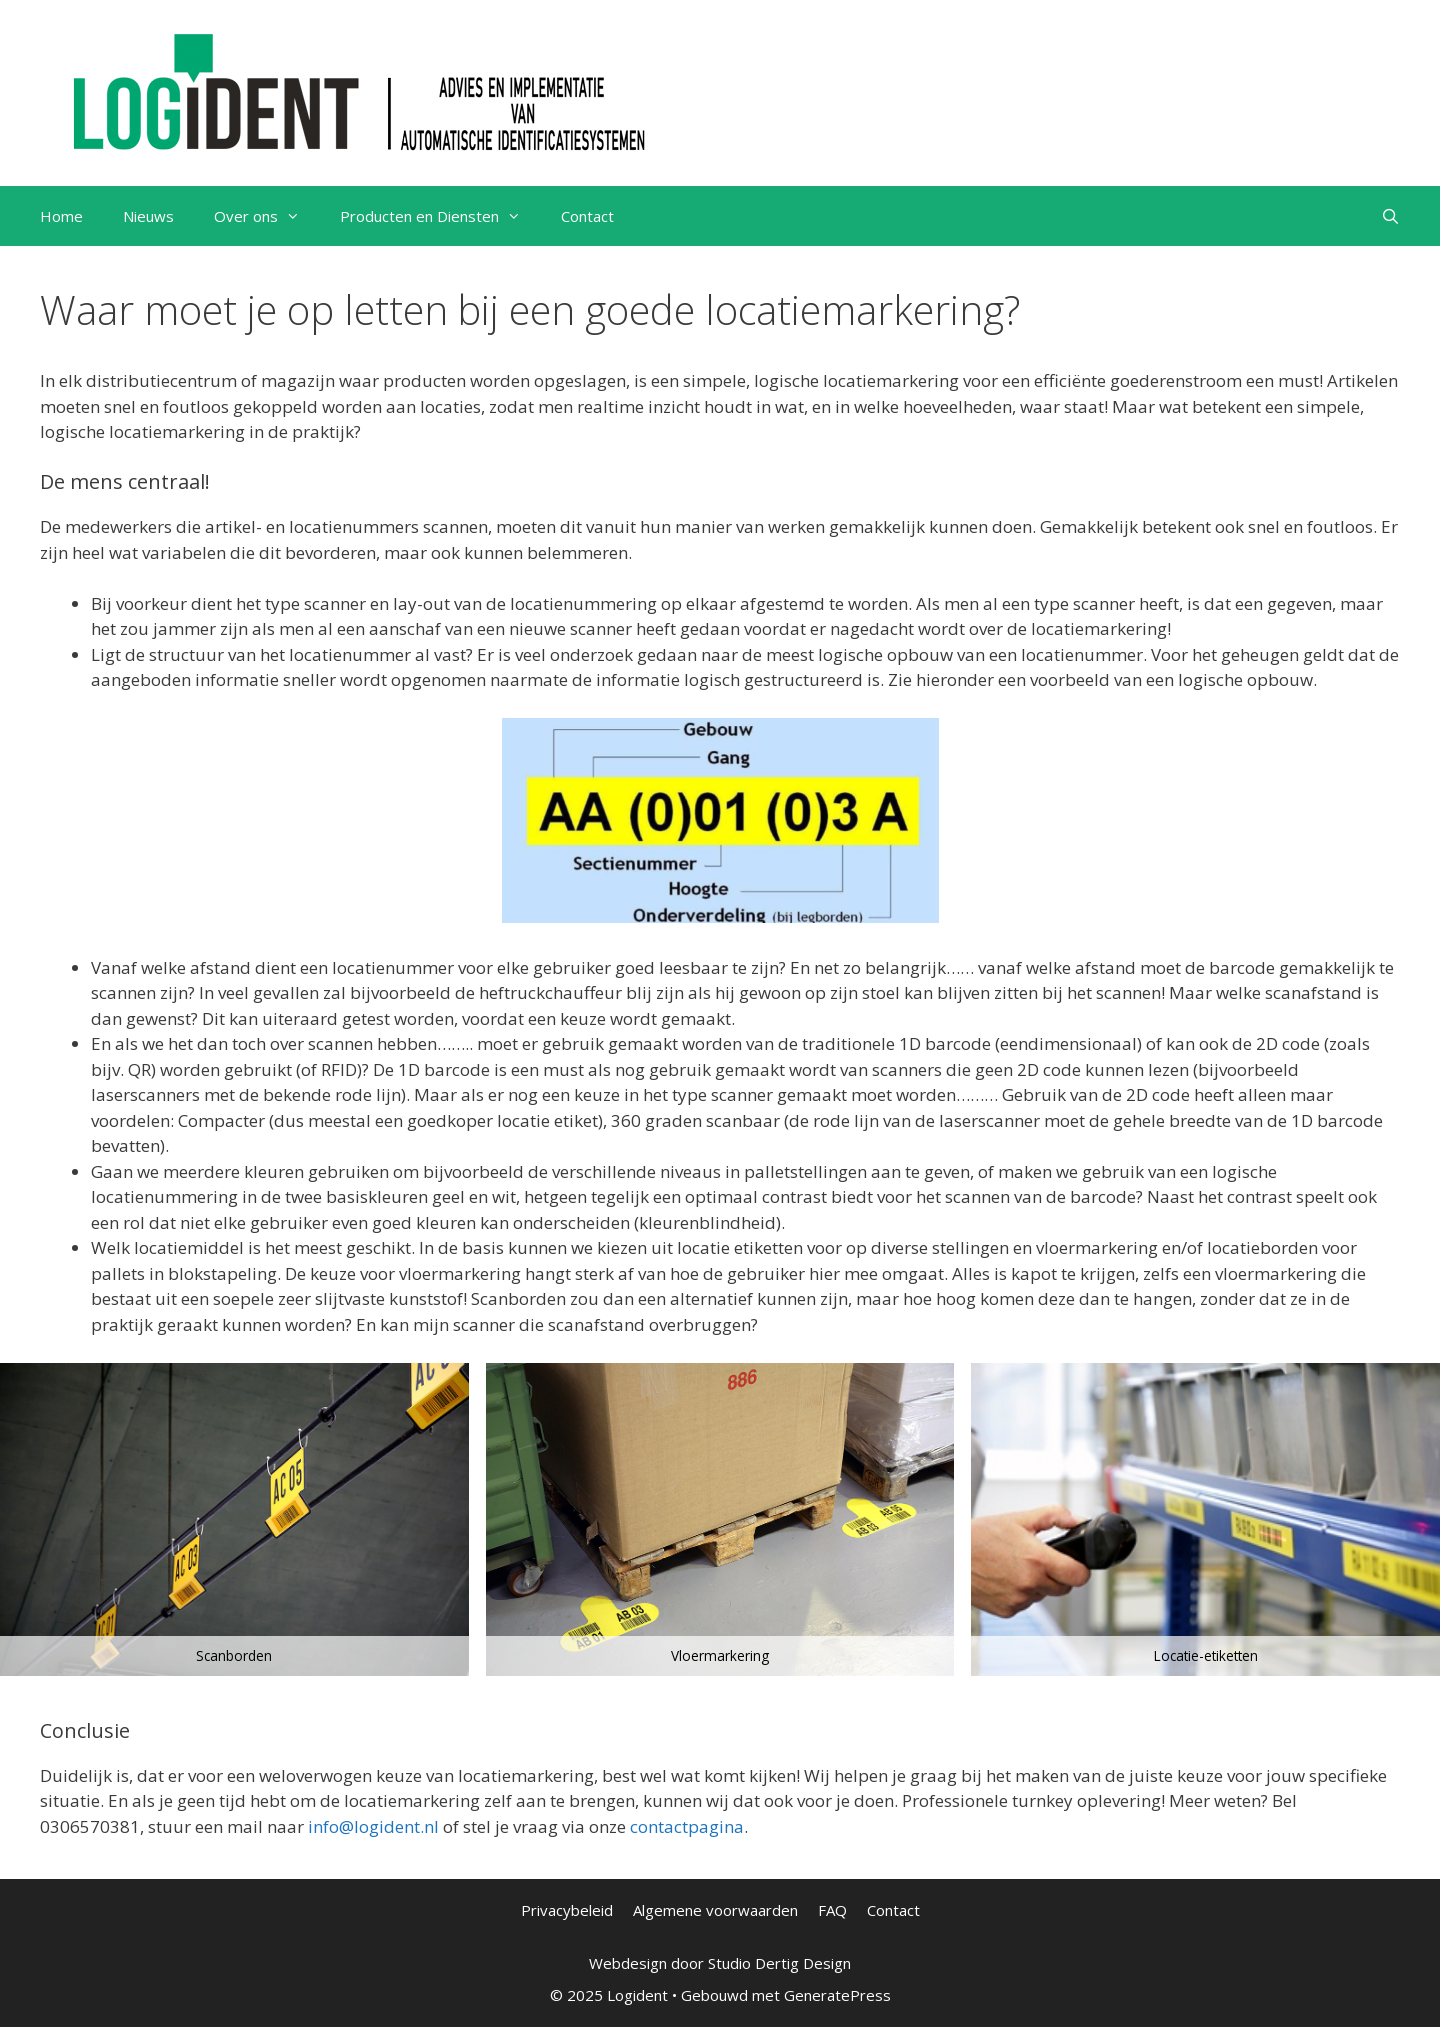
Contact (587, 216)
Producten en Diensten (440, 216)
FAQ (832, 1910)
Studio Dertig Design (779, 1963)
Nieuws (148, 216)
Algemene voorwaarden (715, 1910)
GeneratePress (837, 1995)
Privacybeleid (567, 1910)
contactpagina (687, 1826)
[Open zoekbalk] (1390, 216)
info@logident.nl (373, 1826)
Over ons (267, 216)
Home (61, 216)
